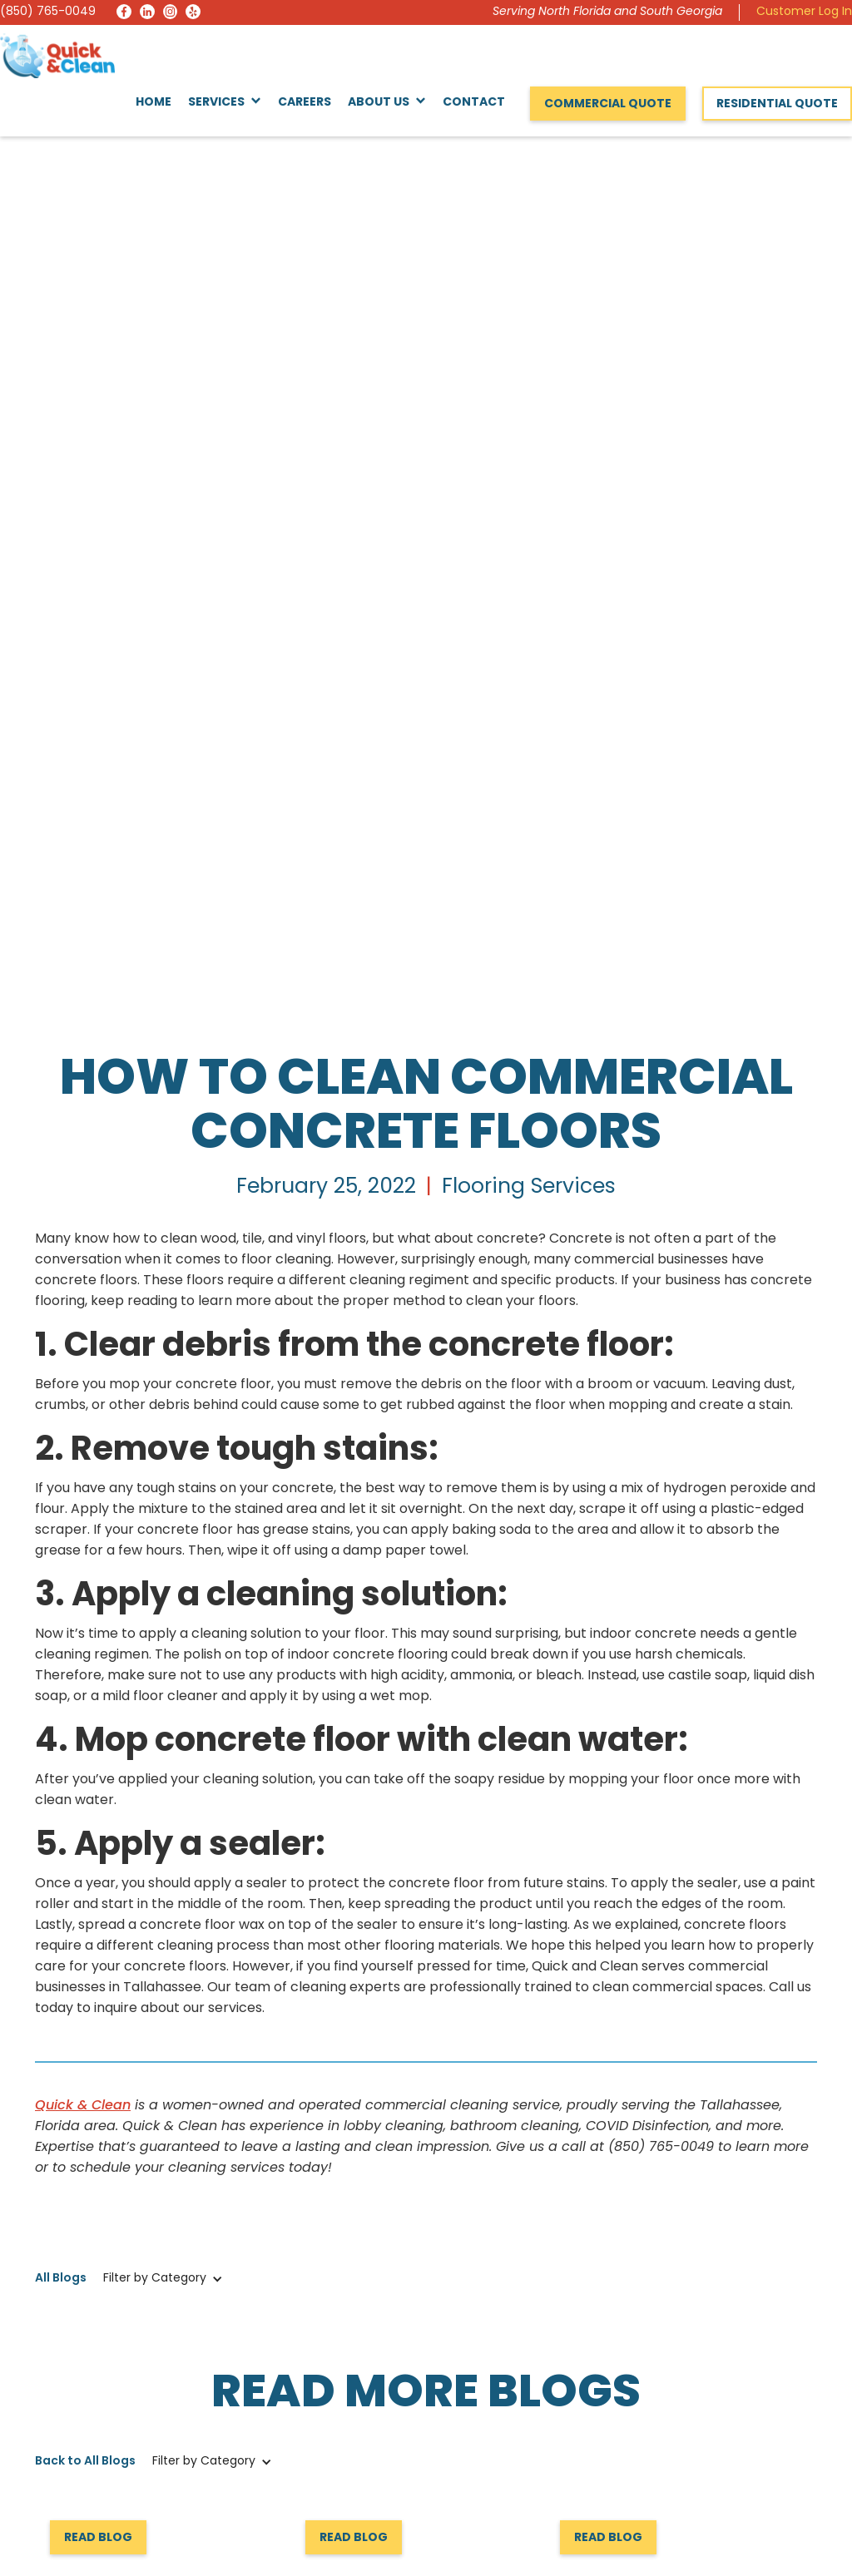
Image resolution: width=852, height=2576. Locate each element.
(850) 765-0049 (48, 12)
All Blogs (61, 1427)
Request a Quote (105, 2095)
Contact (474, 102)
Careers (304, 102)
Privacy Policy (778, 2527)
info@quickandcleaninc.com (118, 2423)
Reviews (455, 2436)
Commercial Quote (607, 104)
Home (153, 102)
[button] (225, 103)
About (649, 2381)
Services (457, 2408)
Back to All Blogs (85, 1610)
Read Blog (98, 1686)
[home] (57, 55)
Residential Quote (777, 104)
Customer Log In (804, 12)
